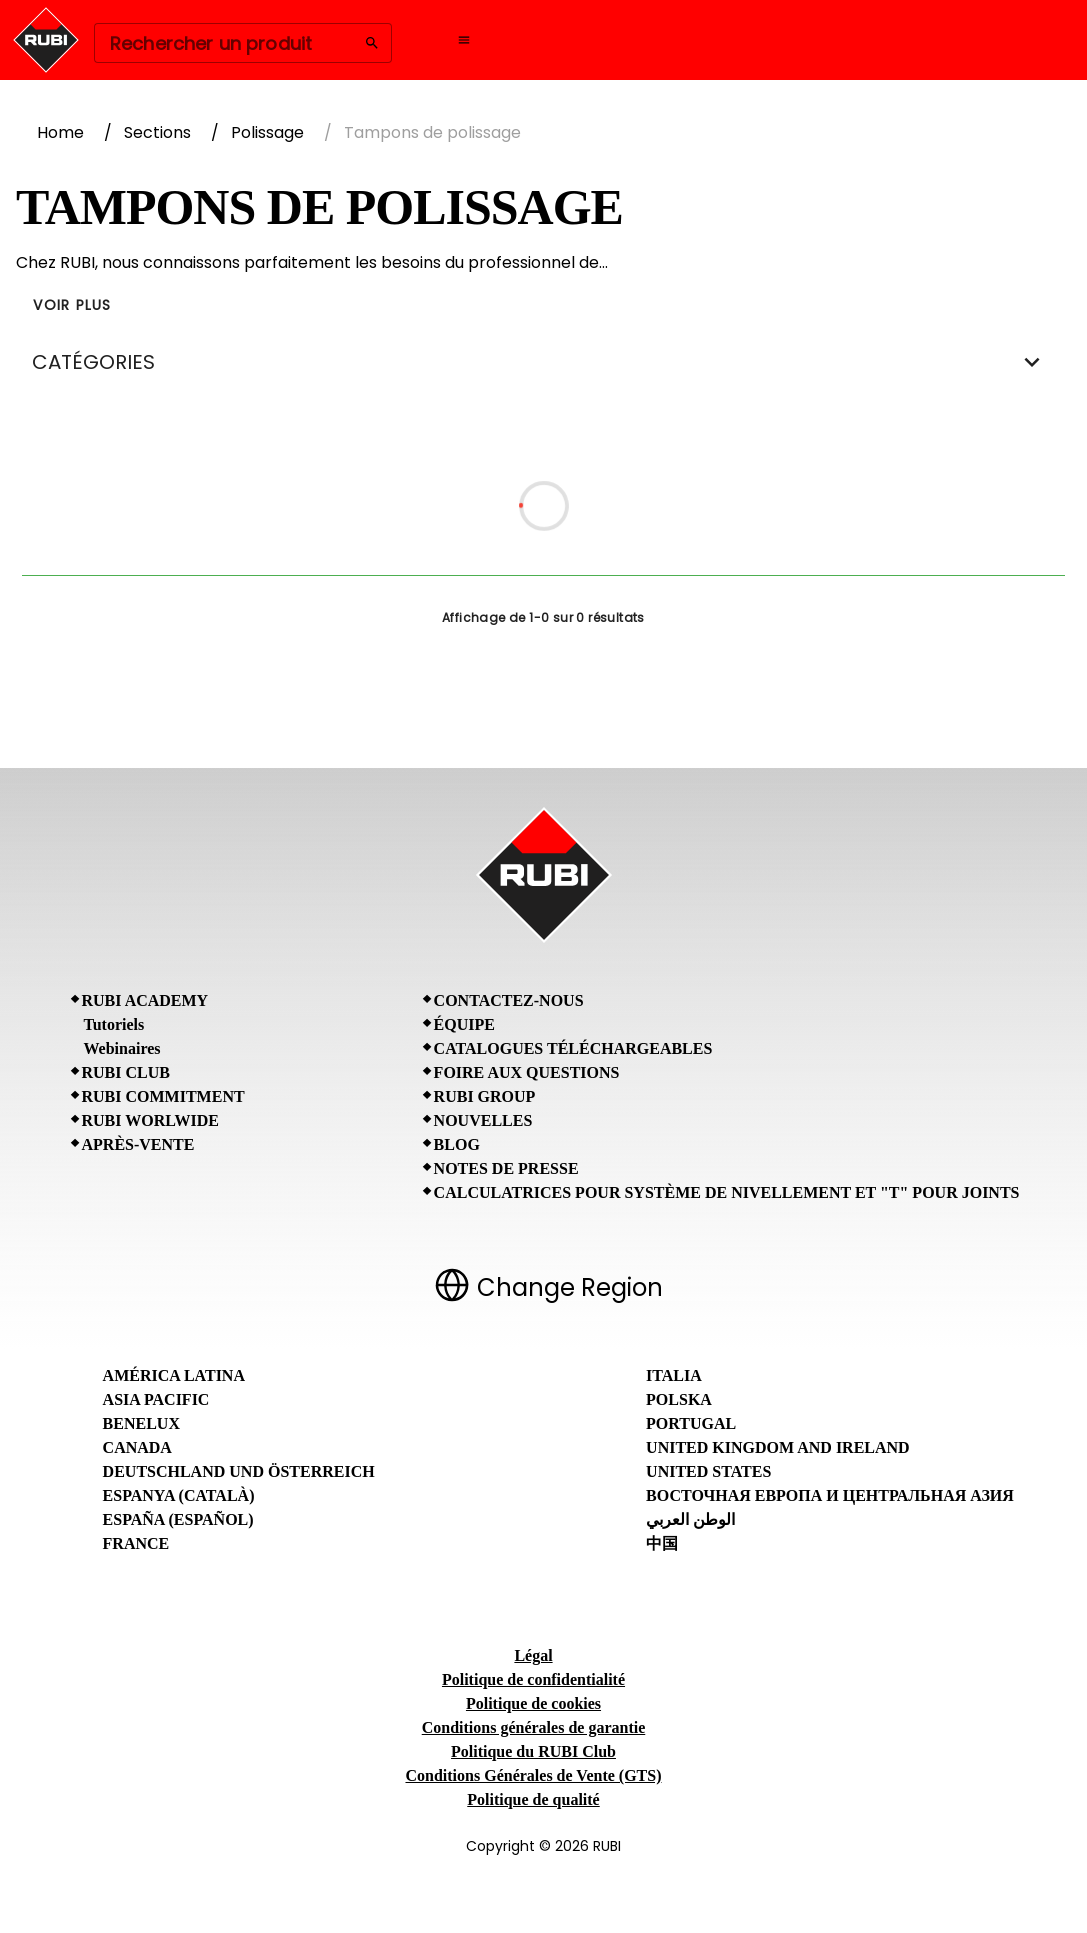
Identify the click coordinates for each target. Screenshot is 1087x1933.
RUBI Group (485, 1096)
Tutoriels (114, 1024)
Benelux (141, 1423)
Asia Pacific (156, 1399)
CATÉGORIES (543, 362)
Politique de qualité (533, 1799)
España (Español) (178, 1519)
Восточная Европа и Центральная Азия (830, 1495)
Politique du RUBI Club (533, 1751)
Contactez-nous (509, 1000)
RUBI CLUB (126, 1072)
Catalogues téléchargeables (573, 1048)
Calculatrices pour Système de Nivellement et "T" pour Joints (727, 1192)
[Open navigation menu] (464, 40)
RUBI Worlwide (150, 1120)
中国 (662, 1543)
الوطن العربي (690, 1519)
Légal (533, 1655)
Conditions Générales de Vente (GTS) (533, 1775)
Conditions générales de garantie (534, 1727)
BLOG (457, 1144)
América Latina (174, 1375)
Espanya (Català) (179, 1495)
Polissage (267, 132)
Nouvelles (483, 1120)
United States (708, 1471)
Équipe (464, 1024)
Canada (137, 1447)
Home (60, 132)
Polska (679, 1399)
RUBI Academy (145, 1000)
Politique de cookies (533, 1703)
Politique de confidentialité (533, 1679)
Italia (674, 1375)
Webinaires (122, 1048)
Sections (157, 132)
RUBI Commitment (163, 1096)
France (136, 1543)
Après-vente (138, 1144)
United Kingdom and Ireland (778, 1447)
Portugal (691, 1423)
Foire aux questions (527, 1072)
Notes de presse (506, 1168)
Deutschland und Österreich (239, 1471)
